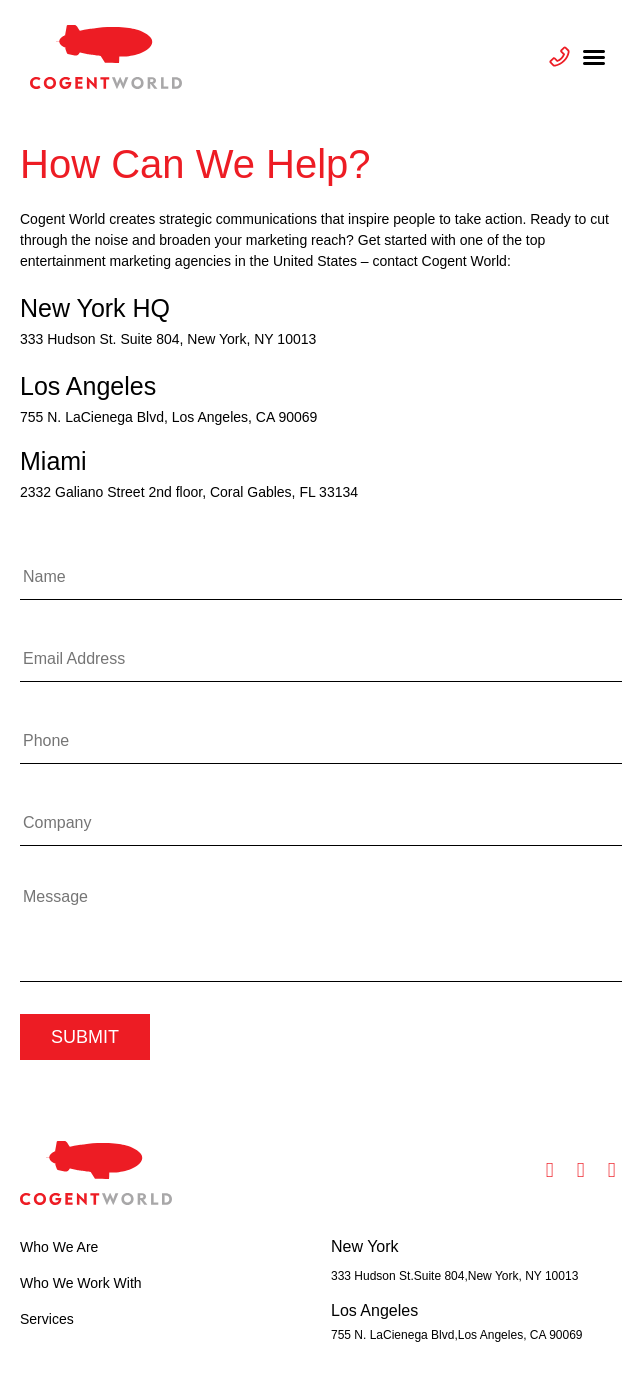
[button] (594, 57)
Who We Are (59, 1247)
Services (47, 1319)
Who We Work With (81, 1283)
